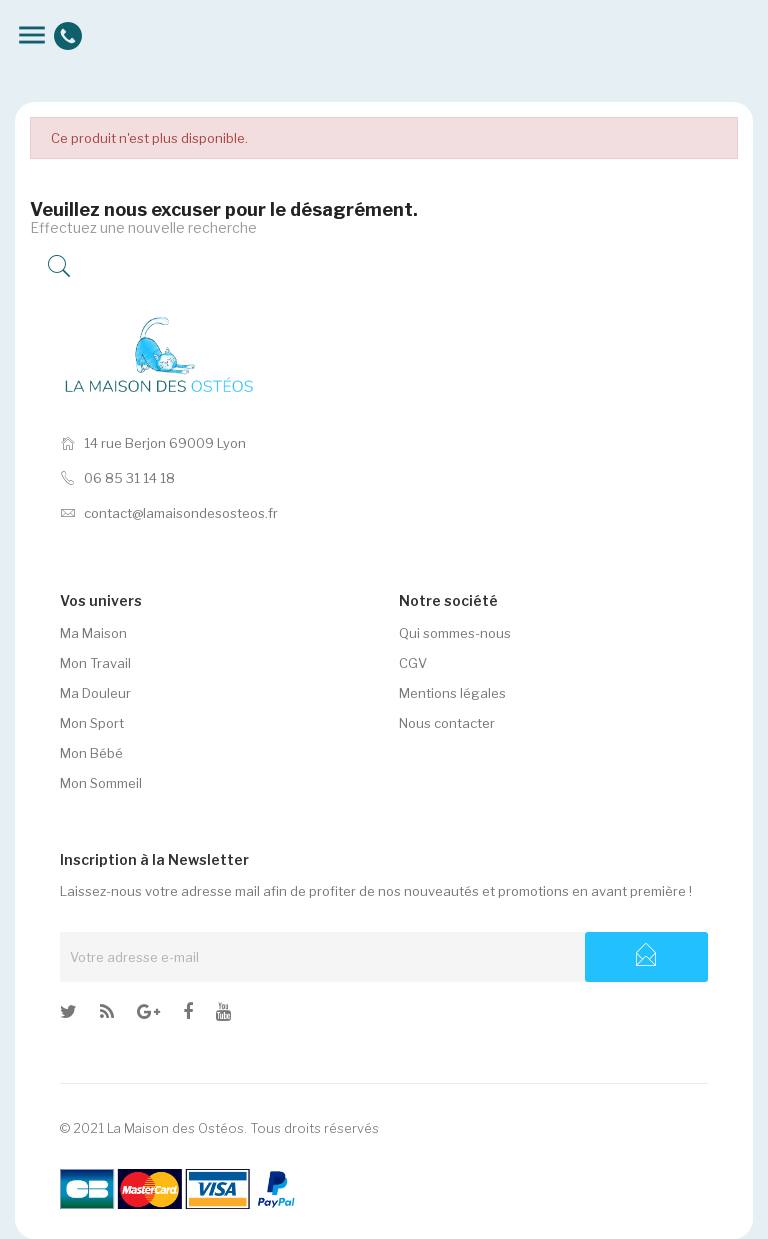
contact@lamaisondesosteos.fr (169, 513)
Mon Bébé (91, 753)
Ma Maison (93, 633)
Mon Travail (95, 663)
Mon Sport (92, 723)
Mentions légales (452, 693)
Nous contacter (447, 723)
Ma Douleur (95, 693)
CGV (413, 663)
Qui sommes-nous (455, 633)
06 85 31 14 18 (117, 478)
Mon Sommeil (101, 783)
